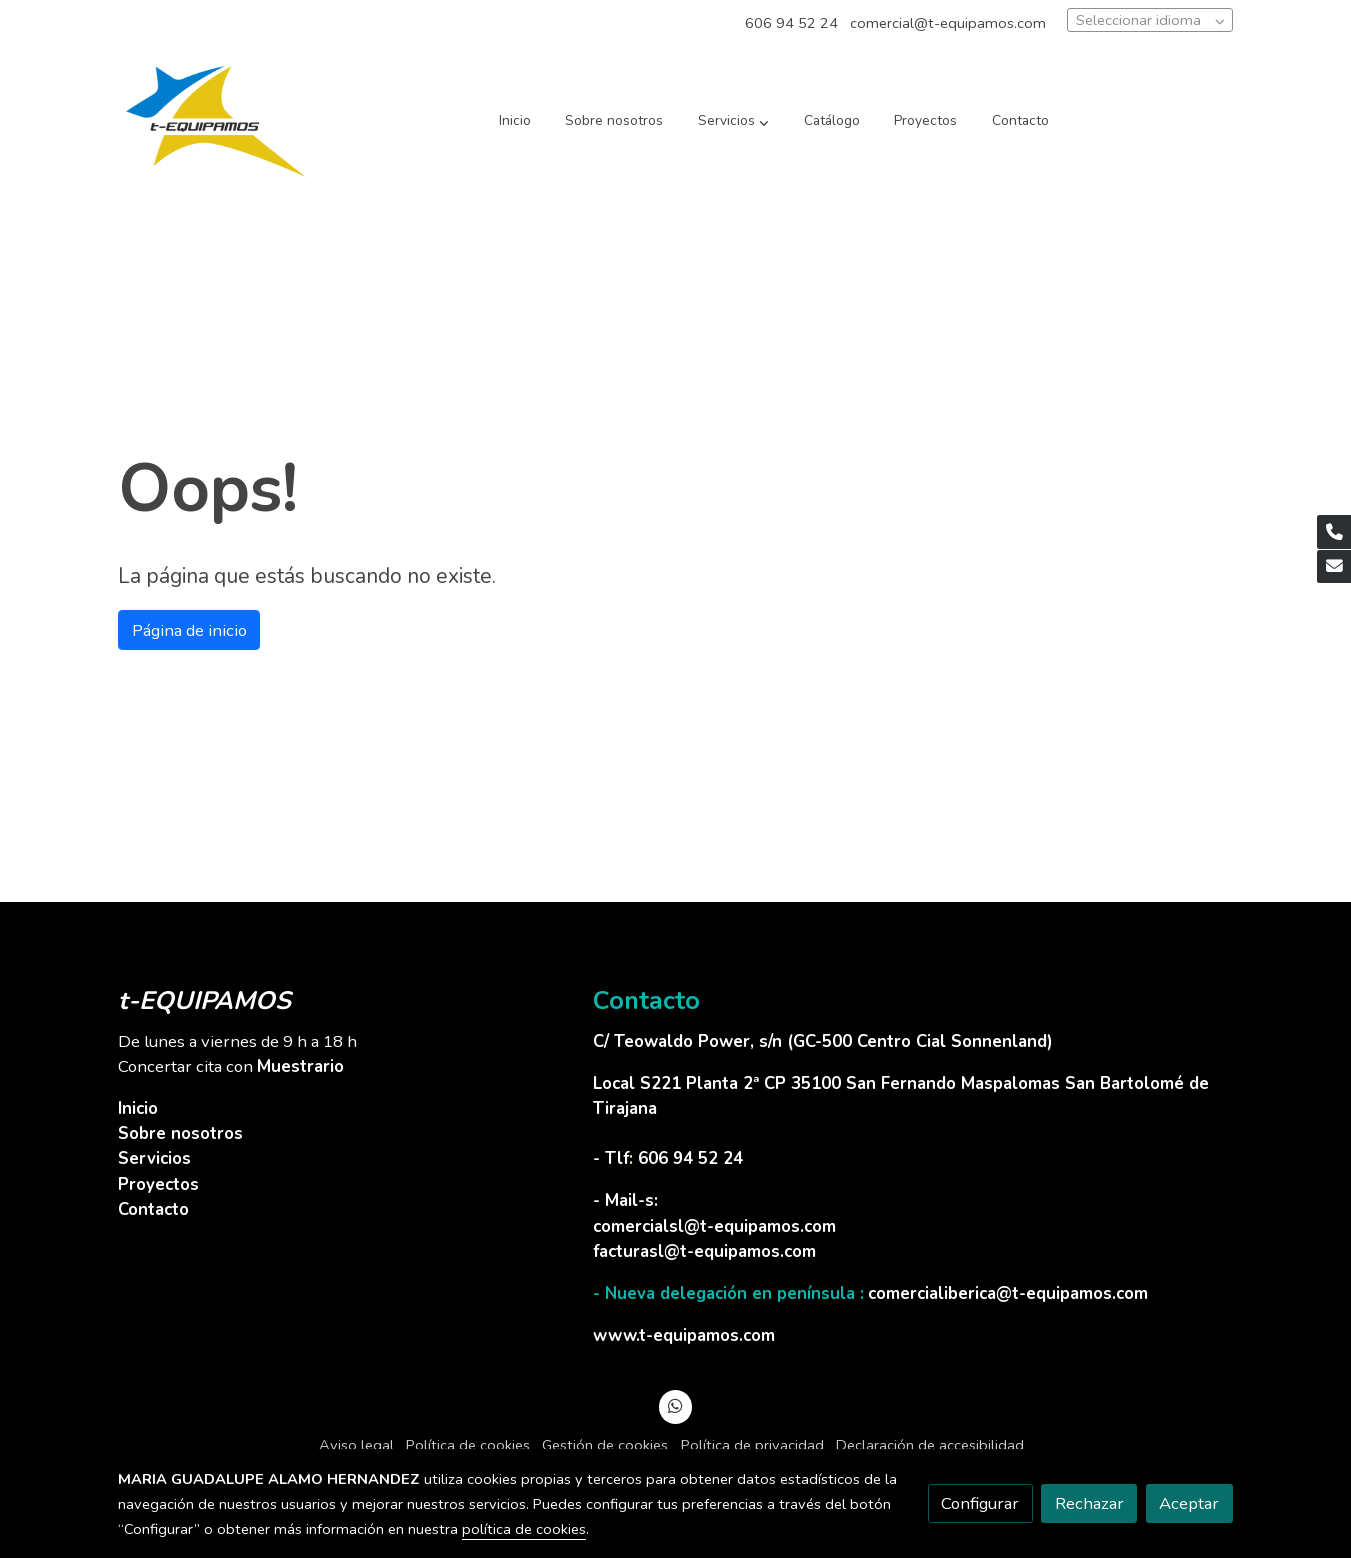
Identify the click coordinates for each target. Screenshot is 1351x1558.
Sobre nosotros (180, 1133)
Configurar (980, 1503)
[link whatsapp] (676, 1404)
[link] (216, 121)
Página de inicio (189, 630)
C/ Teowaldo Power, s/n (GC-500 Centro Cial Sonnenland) (825, 1041)
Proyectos (158, 1184)
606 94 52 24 (791, 23)
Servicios (154, 1158)
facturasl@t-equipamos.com (704, 1251)
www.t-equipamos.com (684, 1335)
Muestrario (300, 1066)
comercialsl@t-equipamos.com (714, 1226)
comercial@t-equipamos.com (948, 23)
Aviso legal (356, 1445)
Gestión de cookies (605, 1445)
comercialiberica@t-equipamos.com (1008, 1293)
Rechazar (1089, 1503)
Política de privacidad (752, 1445)
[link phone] (1334, 532)
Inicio (138, 1108)
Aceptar (1189, 1503)
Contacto (153, 1209)
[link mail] (1334, 567)
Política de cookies (468, 1445)
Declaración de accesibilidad (930, 1445)
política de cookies (524, 1529)
